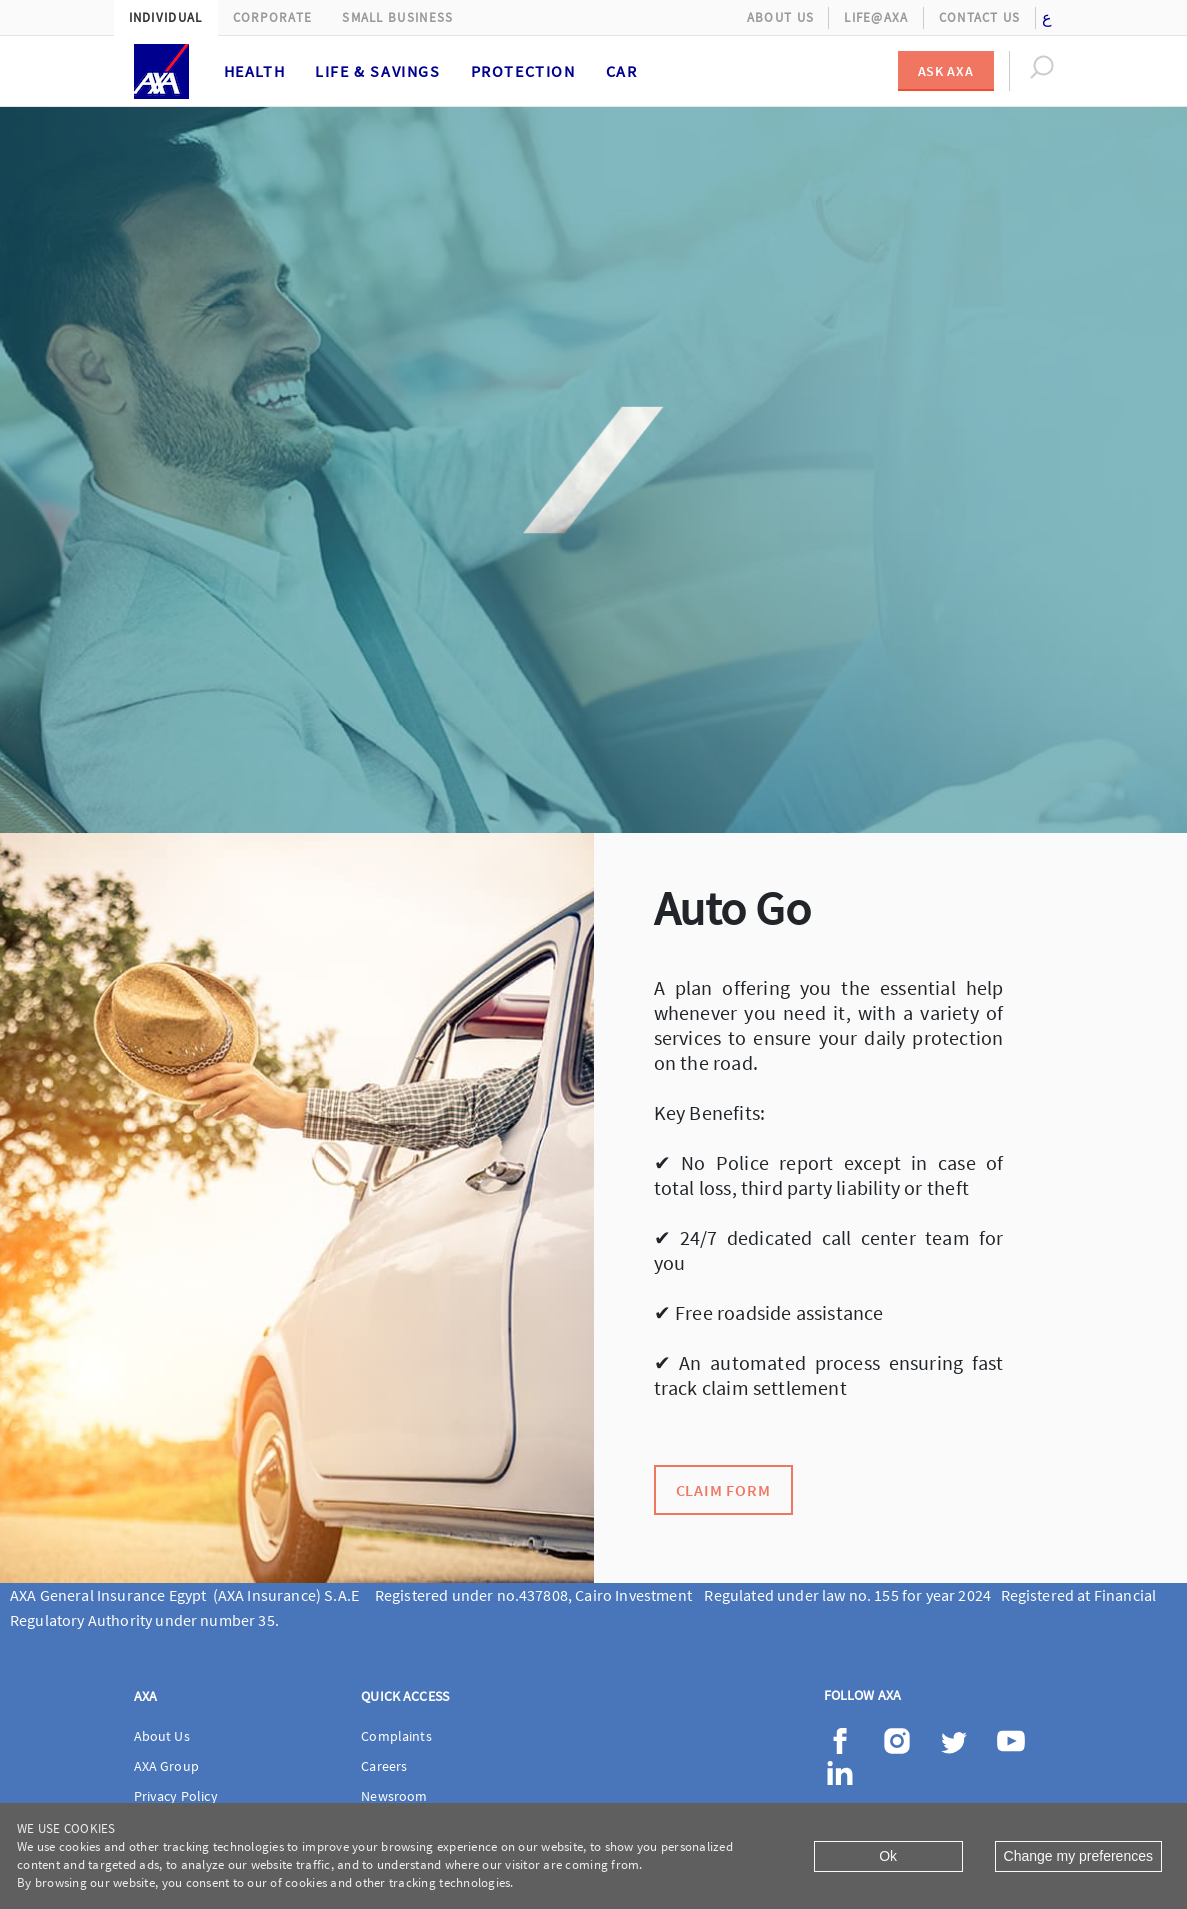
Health (255, 71)
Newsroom (394, 1796)
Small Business (397, 17)
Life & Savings (377, 71)
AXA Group (166, 1766)
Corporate (273, 17)
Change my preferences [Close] (1078, 1856)
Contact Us (980, 17)
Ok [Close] (888, 1856)
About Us (780, 17)
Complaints (396, 1736)
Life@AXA (876, 17)
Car (622, 71)
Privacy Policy (176, 1796)
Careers (384, 1766)
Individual (166, 17)
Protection (523, 71)
